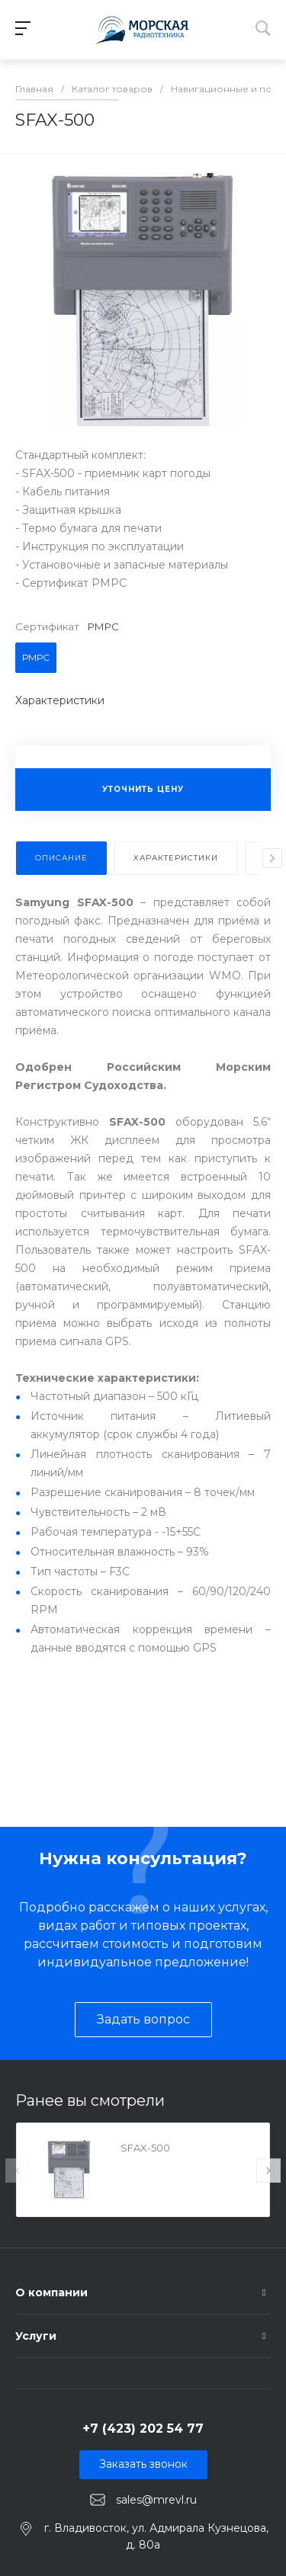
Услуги (35, 2336)
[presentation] (272, 858)
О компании (51, 2292)
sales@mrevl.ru (156, 2499)
